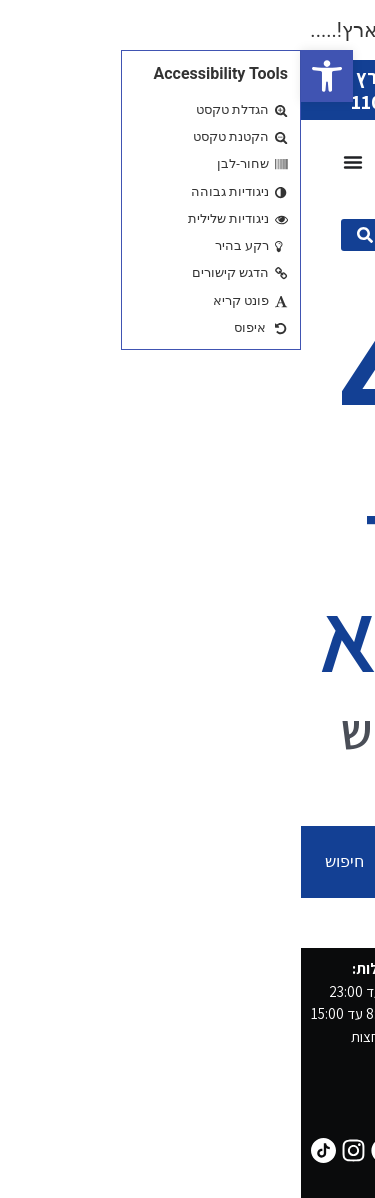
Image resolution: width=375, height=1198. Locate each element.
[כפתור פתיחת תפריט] (52, 162)
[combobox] (235, 862)
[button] (26, 76)
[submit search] (64, 235)
